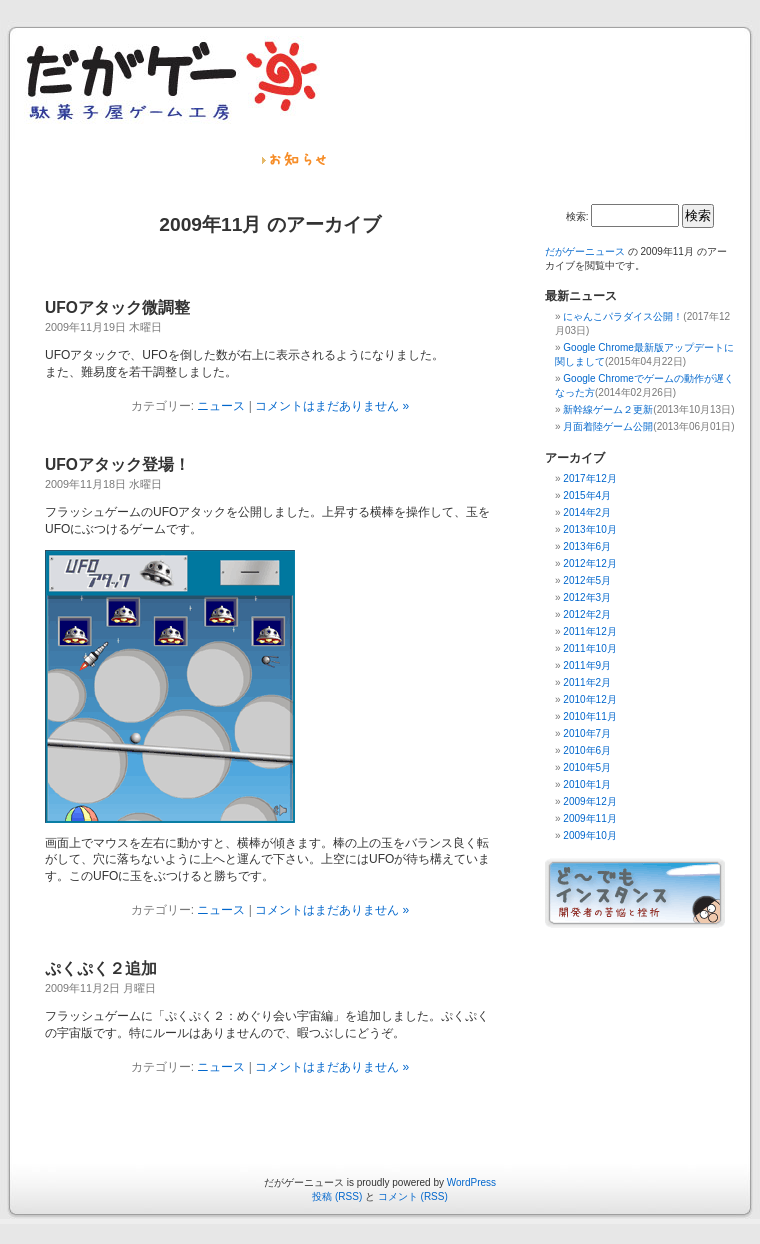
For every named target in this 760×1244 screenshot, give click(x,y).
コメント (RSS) (413, 1196)
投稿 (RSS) (337, 1196)
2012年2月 (587, 614)
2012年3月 (587, 597)
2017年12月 (589, 478)
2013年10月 (589, 529)
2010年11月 (589, 716)
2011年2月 (587, 682)
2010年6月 (587, 750)
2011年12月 (589, 631)
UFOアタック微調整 (117, 307)
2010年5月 (587, 767)
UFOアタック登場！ (117, 464)
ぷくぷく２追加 (101, 968)
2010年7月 (587, 733)
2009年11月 (589, 818)
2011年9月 (587, 665)
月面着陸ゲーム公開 (608, 426)
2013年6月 (587, 546)
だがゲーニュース (585, 251)
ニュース (221, 406)
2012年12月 (589, 563)
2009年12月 (589, 801)
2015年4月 (587, 495)
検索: (577, 216)
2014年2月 (587, 512)
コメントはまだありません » (332, 406)
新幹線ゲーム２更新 (608, 409)
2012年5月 (587, 580)
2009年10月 (589, 835)
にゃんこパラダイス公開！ (623, 316)
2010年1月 (587, 784)
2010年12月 (589, 699)
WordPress (471, 1182)
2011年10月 (589, 648)
